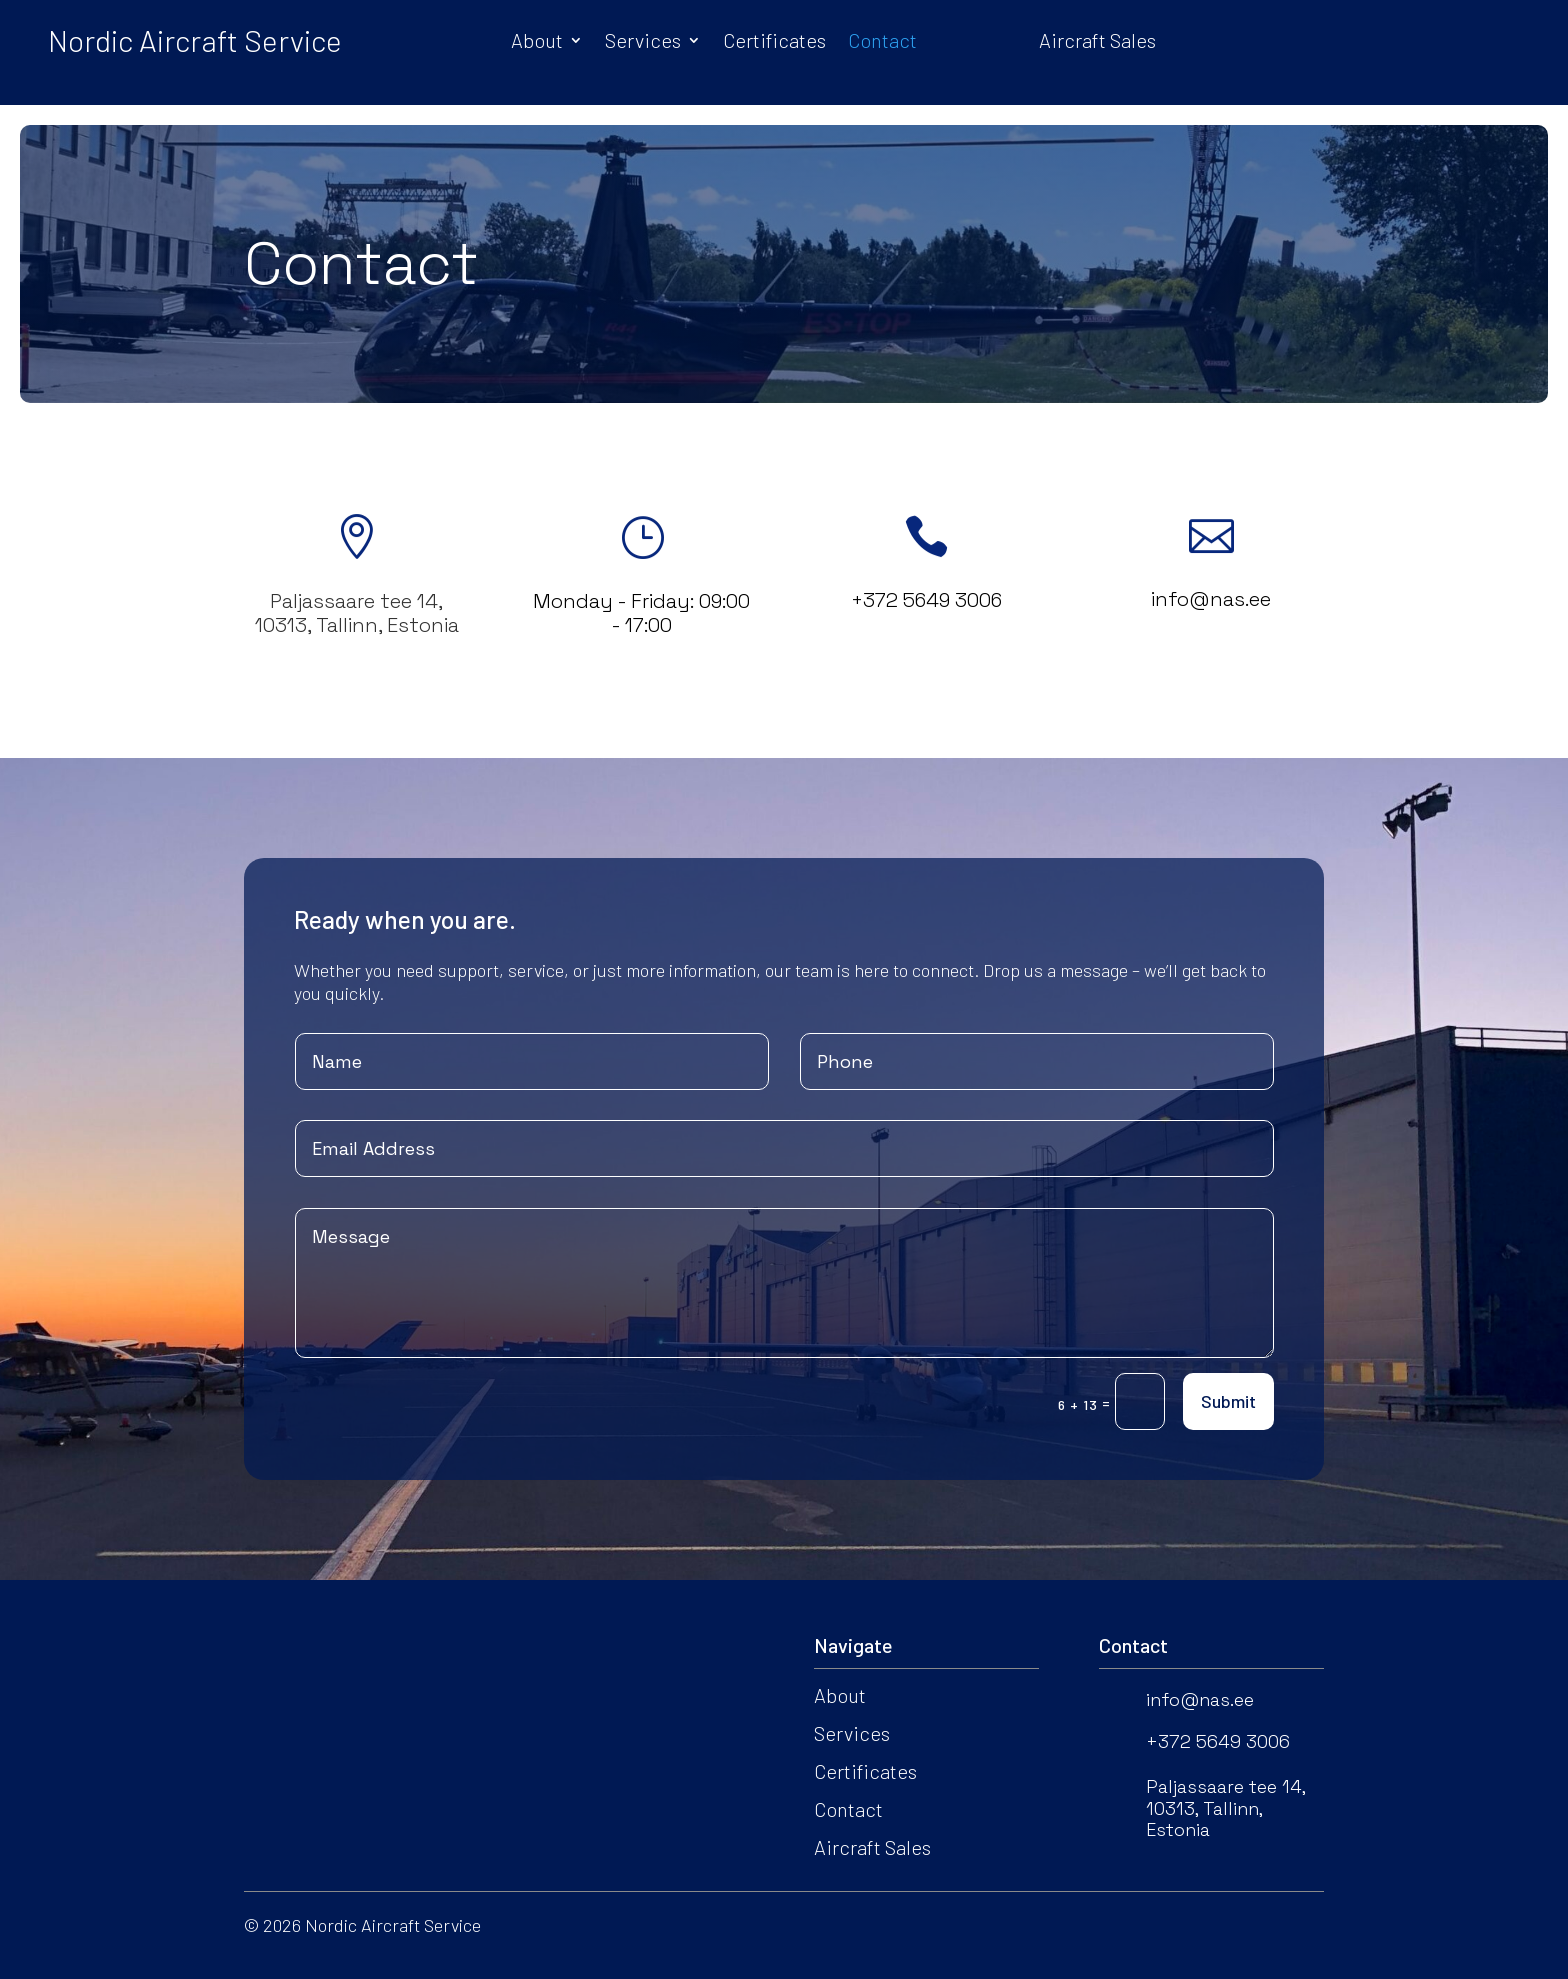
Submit (1228, 1401)
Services (643, 42)
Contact (882, 42)
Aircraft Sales (1097, 42)
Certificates (774, 42)
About (537, 42)
